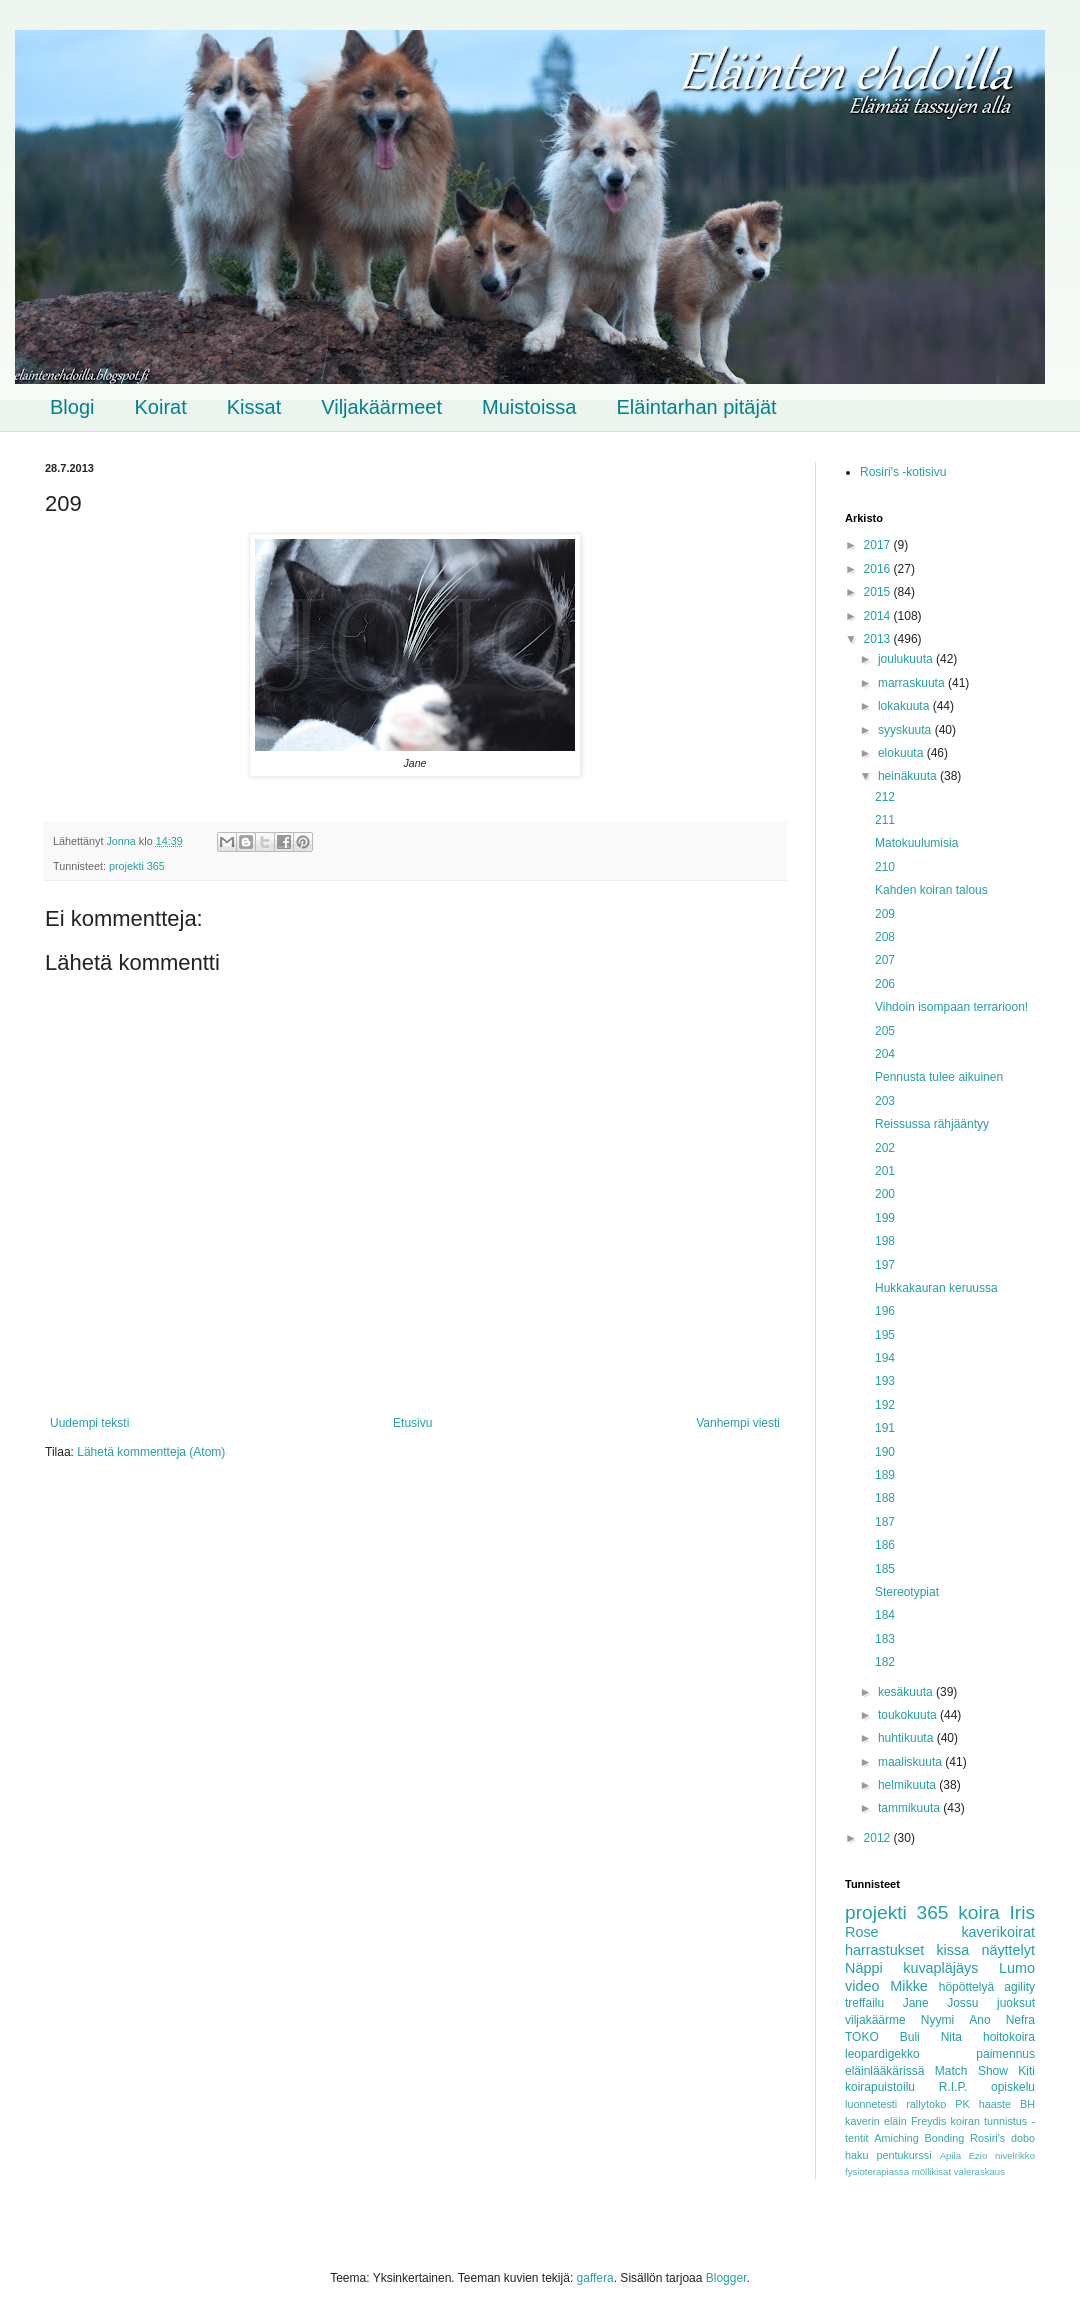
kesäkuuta (907, 1692)
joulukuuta (907, 659)
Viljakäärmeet (381, 407)
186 (885, 1545)
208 (885, 937)
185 (885, 1569)
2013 (879, 639)
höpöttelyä (966, 1987)
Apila (950, 2155)
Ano (979, 2020)
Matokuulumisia (916, 843)
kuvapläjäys (940, 1968)
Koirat (160, 407)
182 (885, 1662)
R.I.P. (953, 2087)
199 (885, 1218)
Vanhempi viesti (738, 1423)
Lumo (1017, 1968)
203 (885, 1101)
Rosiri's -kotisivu (903, 472)
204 (885, 1054)
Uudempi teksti (89, 1423)
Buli (910, 2037)
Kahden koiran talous (931, 890)
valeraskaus (979, 2171)
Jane (916, 2003)
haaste (995, 2104)
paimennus (1005, 2054)
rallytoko (926, 2104)
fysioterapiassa (877, 2171)
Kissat (254, 407)
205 (885, 1031)
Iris (1022, 1912)
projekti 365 (137, 866)
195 (885, 1335)
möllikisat (931, 2171)
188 (885, 1498)
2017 (879, 545)
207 (885, 960)
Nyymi (937, 2020)
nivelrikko (1015, 2155)
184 (885, 1615)
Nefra (1020, 2020)
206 (885, 984)
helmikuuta (908, 1785)
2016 (879, 569)
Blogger (726, 2278)
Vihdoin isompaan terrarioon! (951, 1007)
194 (885, 1358)
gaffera (595, 2278)
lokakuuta (905, 706)
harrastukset (884, 1950)
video (862, 1986)
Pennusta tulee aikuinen (939, 1077)
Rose (862, 1932)
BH (1027, 2104)
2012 (879, 1838)
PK (962, 2104)
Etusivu (412, 1423)
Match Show (971, 2071)
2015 (879, 592)
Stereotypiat (907, 1592)
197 (885, 1265)
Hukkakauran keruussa (936, 1288)
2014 (879, 616)
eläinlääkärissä (884, 2071)
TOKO (862, 2037)
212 (885, 797)
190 (885, 1452)
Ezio (978, 2155)
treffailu (864, 2003)
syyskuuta (906, 730)
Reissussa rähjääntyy (932, 1124)
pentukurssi (903, 2155)
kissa (952, 1950)
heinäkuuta (909, 776)
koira (979, 1912)
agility (1019, 1987)
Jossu (962, 2003)
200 (885, 1194)
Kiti (1026, 2071)
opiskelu (1013, 2087)
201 (885, 1171)
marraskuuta (913, 683)
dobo (1023, 2138)
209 (885, 914)
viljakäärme (875, 2020)
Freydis (928, 2121)
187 (885, 1522)
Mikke (909, 1986)
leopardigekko (882, 2054)
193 (885, 1381)
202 (885, 1148)
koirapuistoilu (880, 2087)
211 (885, 820)
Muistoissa (529, 407)
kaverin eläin (876, 2121)
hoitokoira (1009, 2037)
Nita (951, 2037)
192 (885, 1405)
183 (885, 1639)
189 (885, 1475)
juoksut (1016, 2003)
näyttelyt (1008, 1950)
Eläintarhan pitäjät (697, 407)
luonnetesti (871, 2104)
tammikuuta (910, 1808)
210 (885, 867)
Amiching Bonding (919, 2138)
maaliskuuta (911, 1762)
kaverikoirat (998, 1932)
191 (885, 1428)
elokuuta (902, 753)
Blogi (72, 407)
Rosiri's (987, 2138)
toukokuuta (909, 1715)
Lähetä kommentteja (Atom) (151, 1452)
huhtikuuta (907, 1738)
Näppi (864, 1968)
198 (885, 1241)
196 (885, 1311)
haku (856, 2155)
